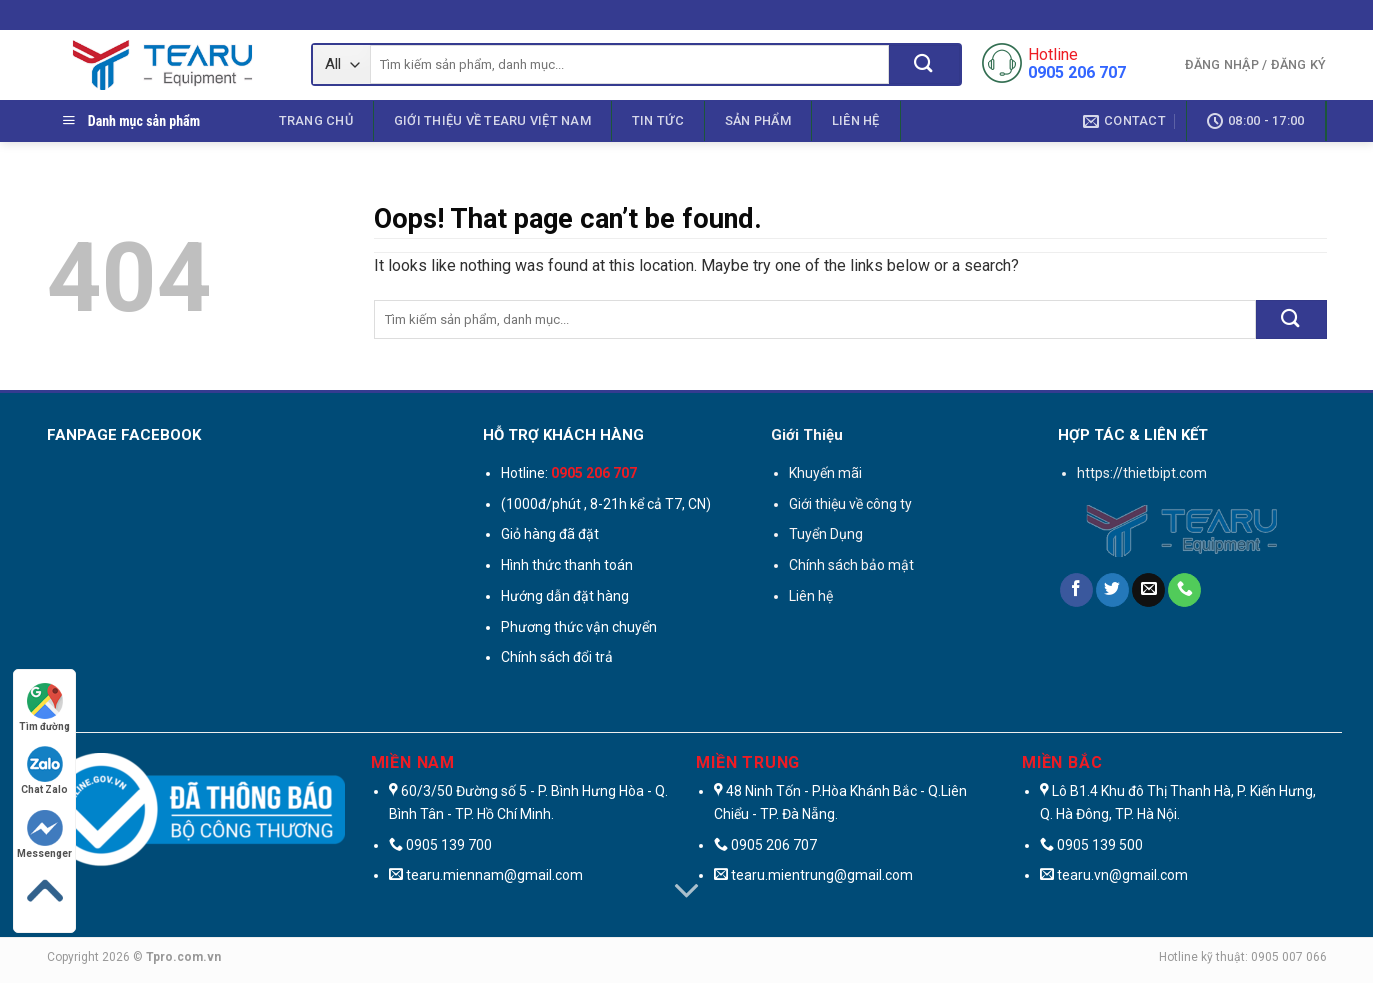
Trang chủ (316, 120)
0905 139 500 (1100, 845)
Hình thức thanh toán (567, 565)
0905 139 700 (449, 845)
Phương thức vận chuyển (579, 627)
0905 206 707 (774, 845)
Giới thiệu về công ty (850, 504)
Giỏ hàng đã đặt (550, 534)
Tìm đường (44, 707)
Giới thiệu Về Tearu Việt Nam (492, 120)
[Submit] (924, 64)
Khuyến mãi (825, 473)
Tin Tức (658, 120)
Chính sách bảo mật (851, 565)
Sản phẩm (758, 120)
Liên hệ (856, 120)
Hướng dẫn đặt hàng (565, 596)
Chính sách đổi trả (557, 657)
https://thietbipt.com (1142, 473)
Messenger (44, 834)
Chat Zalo (44, 770)
